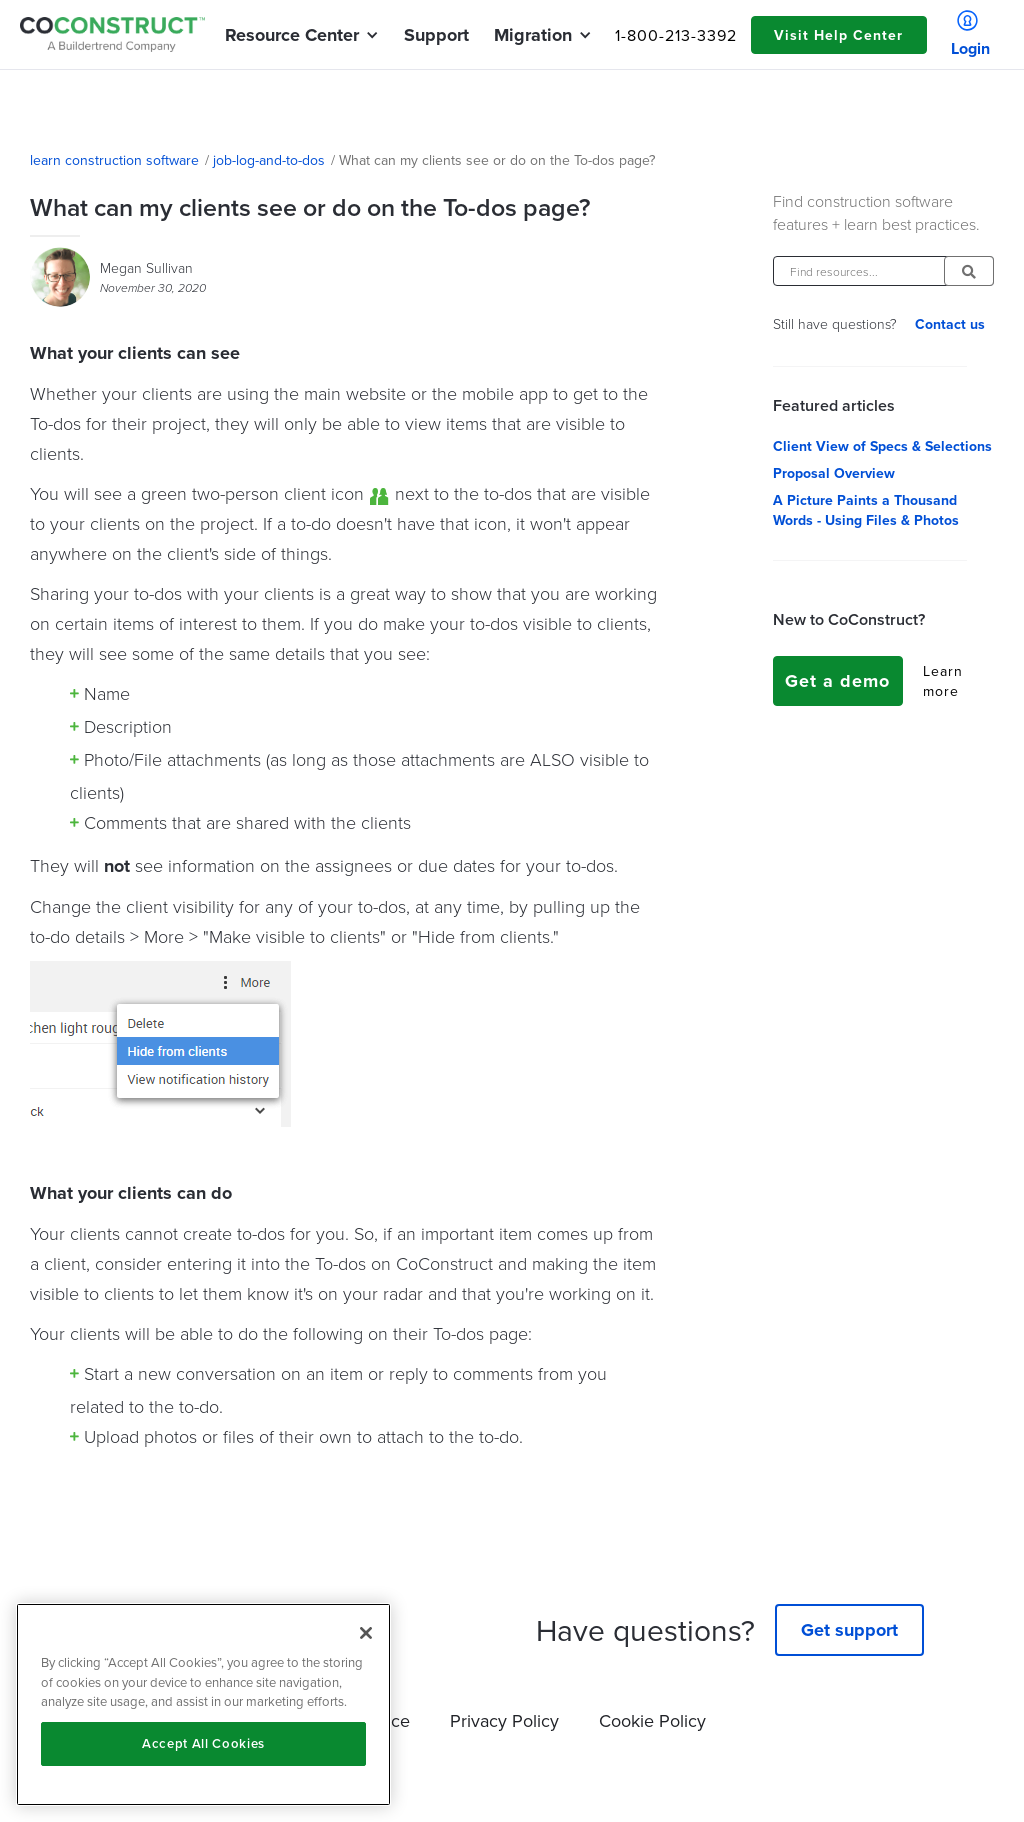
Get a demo (837, 681)
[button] (292, 35)
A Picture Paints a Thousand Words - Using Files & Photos (866, 510)
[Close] (366, 1633)
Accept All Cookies (203, 1743)
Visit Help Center (838, 35)
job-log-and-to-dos (269, 160)
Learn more (943, 681)
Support (436, 35)
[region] (203, 1704)
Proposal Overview (834, 473)
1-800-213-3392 (676, 35)
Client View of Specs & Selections (882, 446)
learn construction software (114, 160)
